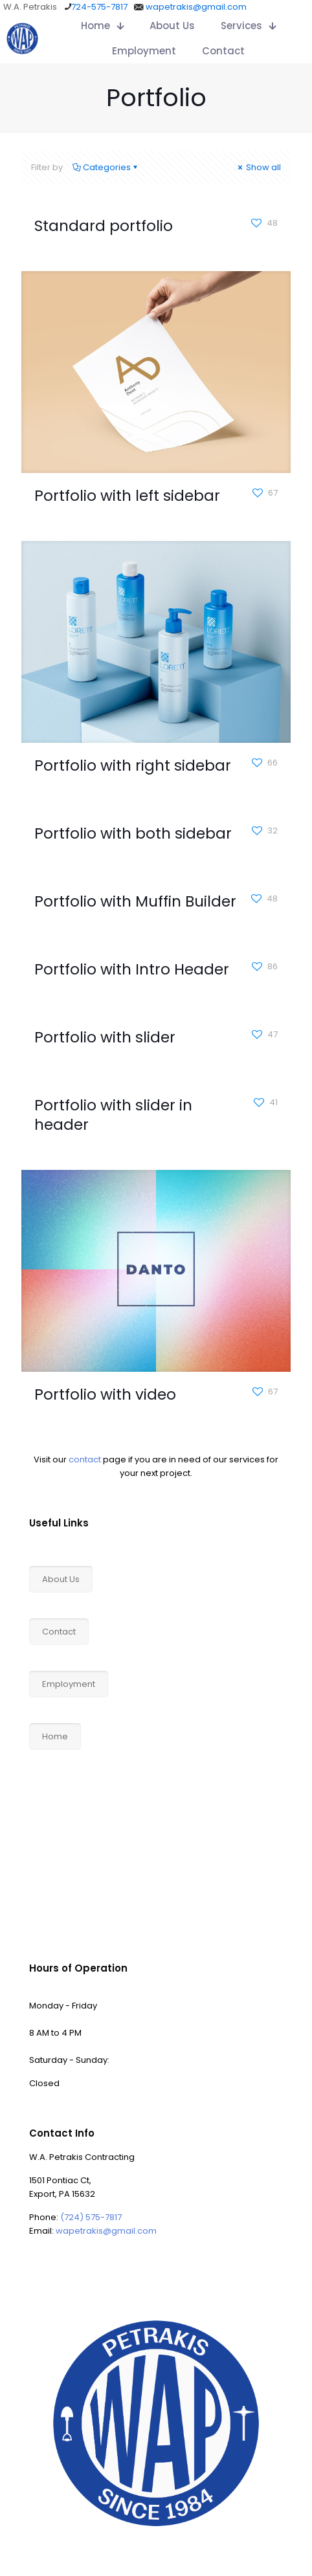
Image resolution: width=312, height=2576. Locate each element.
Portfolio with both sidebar (133, 833)
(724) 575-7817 (91, 2217)
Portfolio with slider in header (113, 1115)
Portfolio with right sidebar (132, 765)
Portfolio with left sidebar (127, 495)
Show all (258, 167)
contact (85, 1459)
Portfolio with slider (104, 1037)
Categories (105, 167)
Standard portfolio (103, 225)
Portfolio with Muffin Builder (135, 901)
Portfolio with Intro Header (131, 969)
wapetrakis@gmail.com (196, 7)
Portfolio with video (105, 1394)
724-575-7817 (99, 7)
